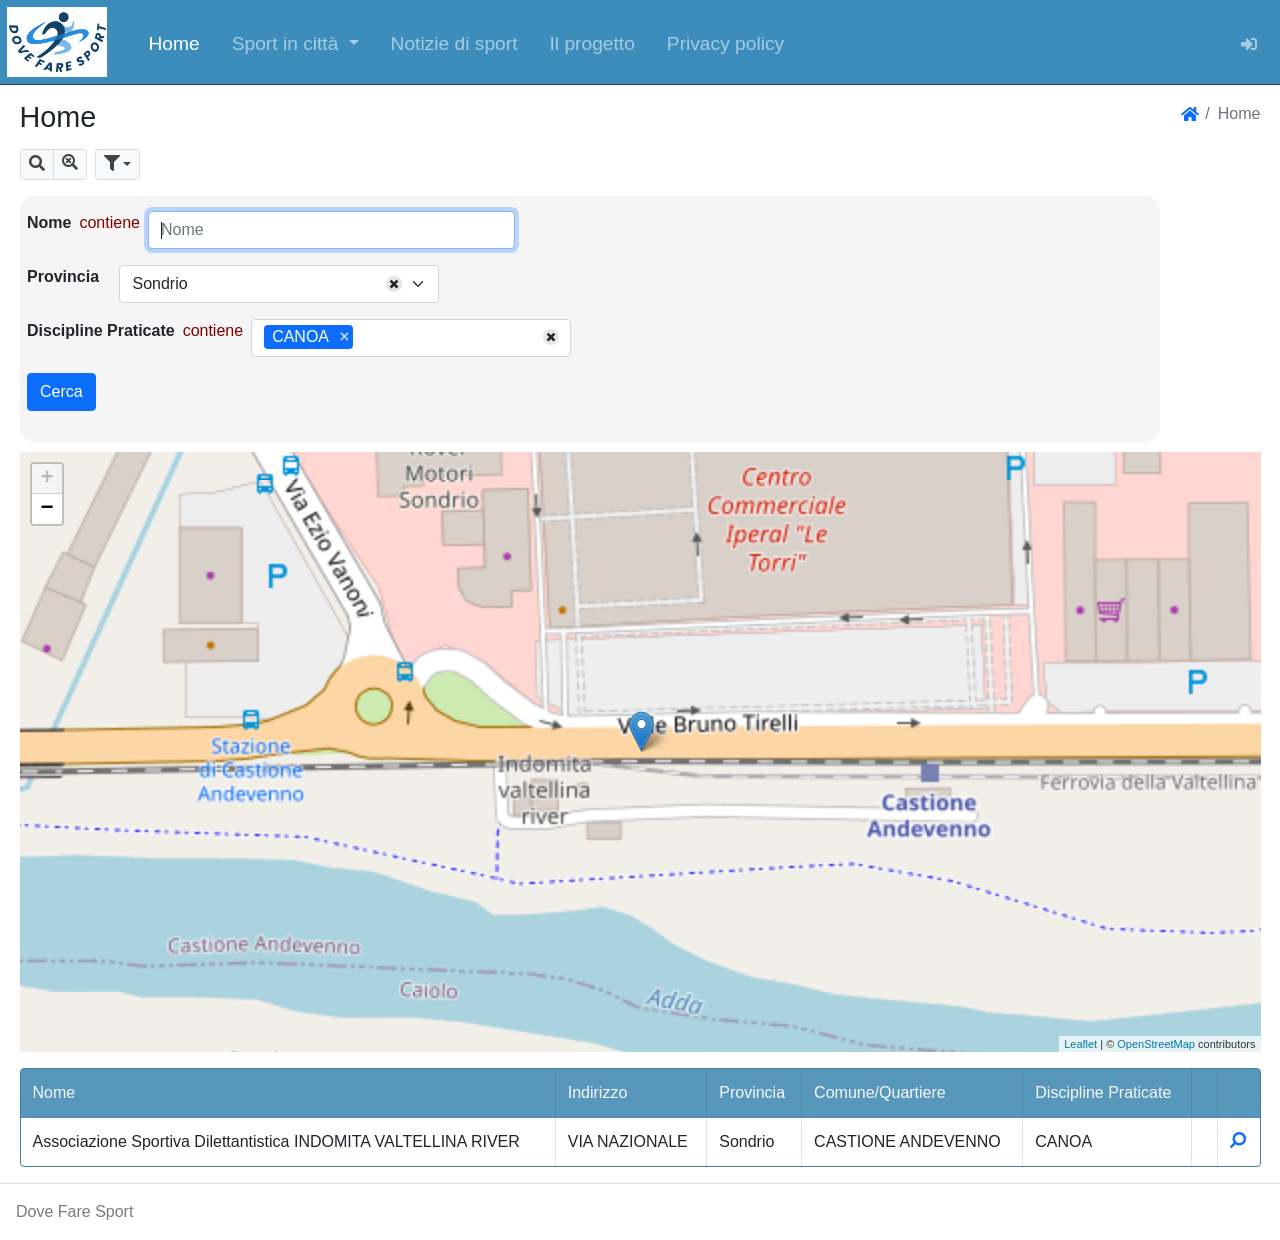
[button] (295, 42)
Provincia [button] (752, 1092)
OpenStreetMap (1156, 1044)
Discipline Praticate (101, 330)
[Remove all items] (394, 284)
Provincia (63, 276)
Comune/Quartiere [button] (880, 1092)
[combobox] (279, 284)
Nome (49, 222)
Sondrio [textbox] (159, 283)
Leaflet (1080, 1044)
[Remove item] (344, 337)
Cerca (61, 391)
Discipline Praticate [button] (1103, 1092)
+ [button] (46, 479)
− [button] (46, 509)
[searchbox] (365, 338)
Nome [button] (54, 1092)
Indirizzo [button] (598, 1092)
